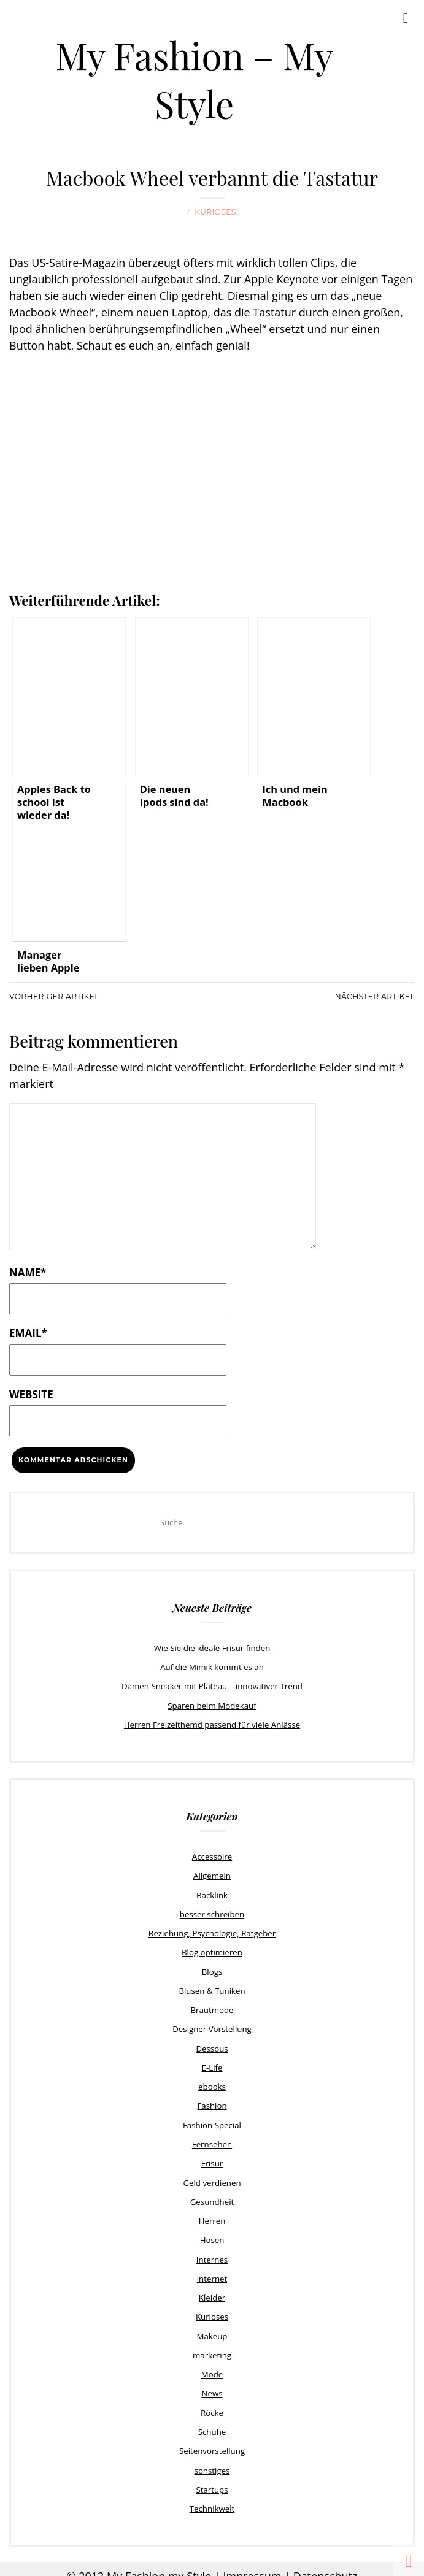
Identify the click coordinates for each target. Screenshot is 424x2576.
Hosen (212, 2232)
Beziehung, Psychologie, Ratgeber (212, 1930)
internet (211, 2269)
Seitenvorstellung (212, 2440)
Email (28, 1332)
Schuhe (212, 2421)
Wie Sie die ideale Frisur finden (212, 1647)
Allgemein (212, 1873)
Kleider (212, 2288)
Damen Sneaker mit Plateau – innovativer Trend (212, 1685)
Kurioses (215, 212)
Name (27, 1272)
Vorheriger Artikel (54, 995)
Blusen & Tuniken (212, 1986)
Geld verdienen (211, 2175)
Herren (212, 2213)
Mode (212, 2364)
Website (31, 1394)
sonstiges (212, 2458)
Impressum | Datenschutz (290, 2564)
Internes (211, 2251)
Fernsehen (211, 2138)
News (212, 2383)
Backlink (211, 1892)
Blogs (212, 1968)
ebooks (212, 2081)
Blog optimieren (212, 1949)
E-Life (212, 2062)
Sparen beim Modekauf (212, 1703)
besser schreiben (212, 1911)
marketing (212, 2346)
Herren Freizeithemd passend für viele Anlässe (212, 1722)
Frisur (212, 2157)
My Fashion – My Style (194, 79)
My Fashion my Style (159, 2564)
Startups (212, 2477)
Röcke (212, 2402)
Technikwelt (212, 2496)
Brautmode (212, 2005)
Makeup (212, 2327)
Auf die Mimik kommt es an (212, 1666)
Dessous (212, 2043)
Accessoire (211, 1854)
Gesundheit (211, 2194)
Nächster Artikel (375, 995)
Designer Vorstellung (212, 2024)
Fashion (212, 2100)
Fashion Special (212, 2119)
